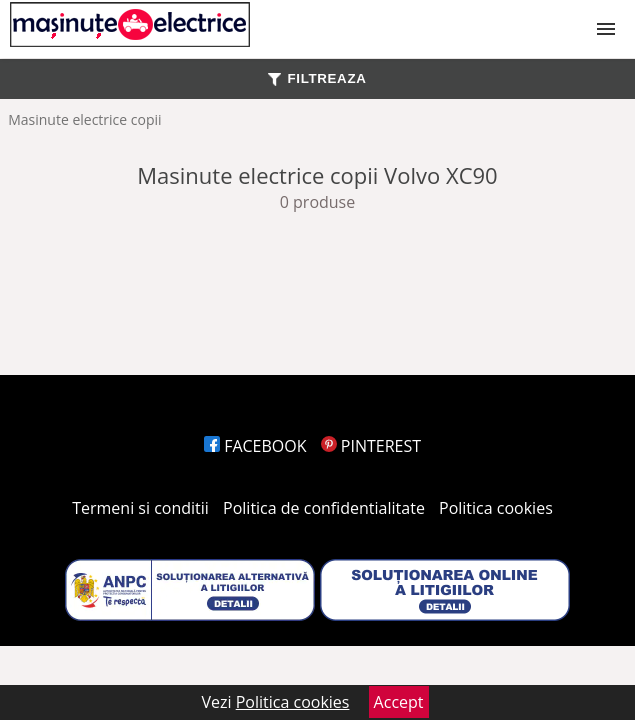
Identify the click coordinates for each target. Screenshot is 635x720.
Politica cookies (496, 508)
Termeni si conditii (140, 508)
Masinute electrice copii (84, 119)
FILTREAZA (317, 78)
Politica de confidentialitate (324, 508)
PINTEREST (371, 446)
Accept (399, 702)
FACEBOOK (255, 446)
